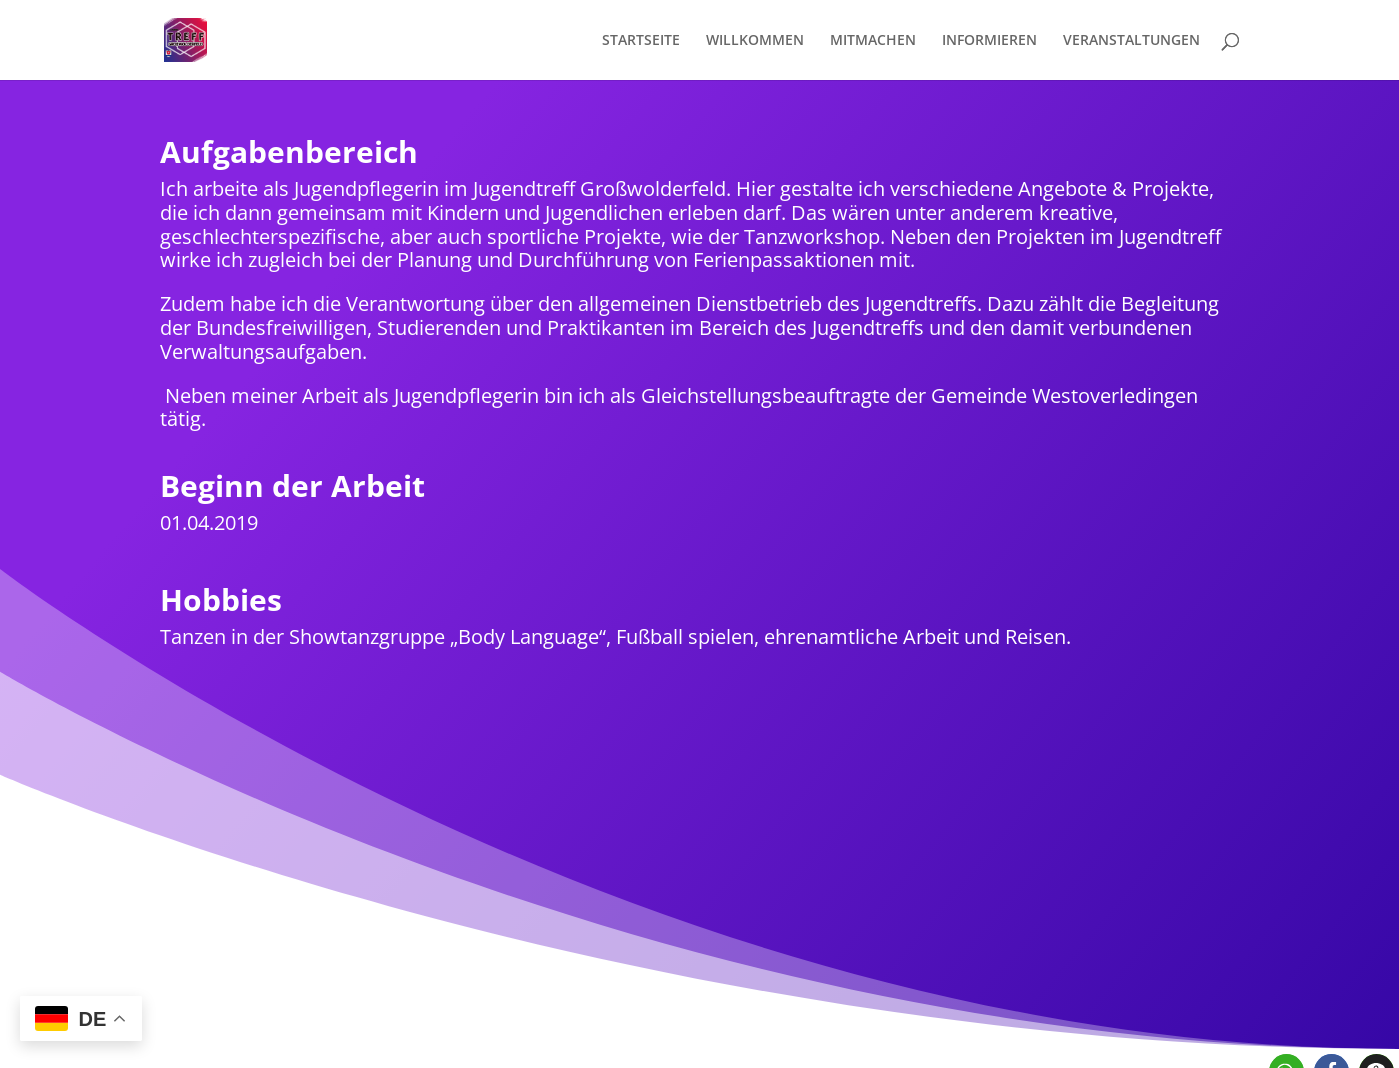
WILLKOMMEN (755, 41)
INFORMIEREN (989, 41)
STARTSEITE (641, 41)
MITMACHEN (873, 41)
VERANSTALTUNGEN (1131, 41)
